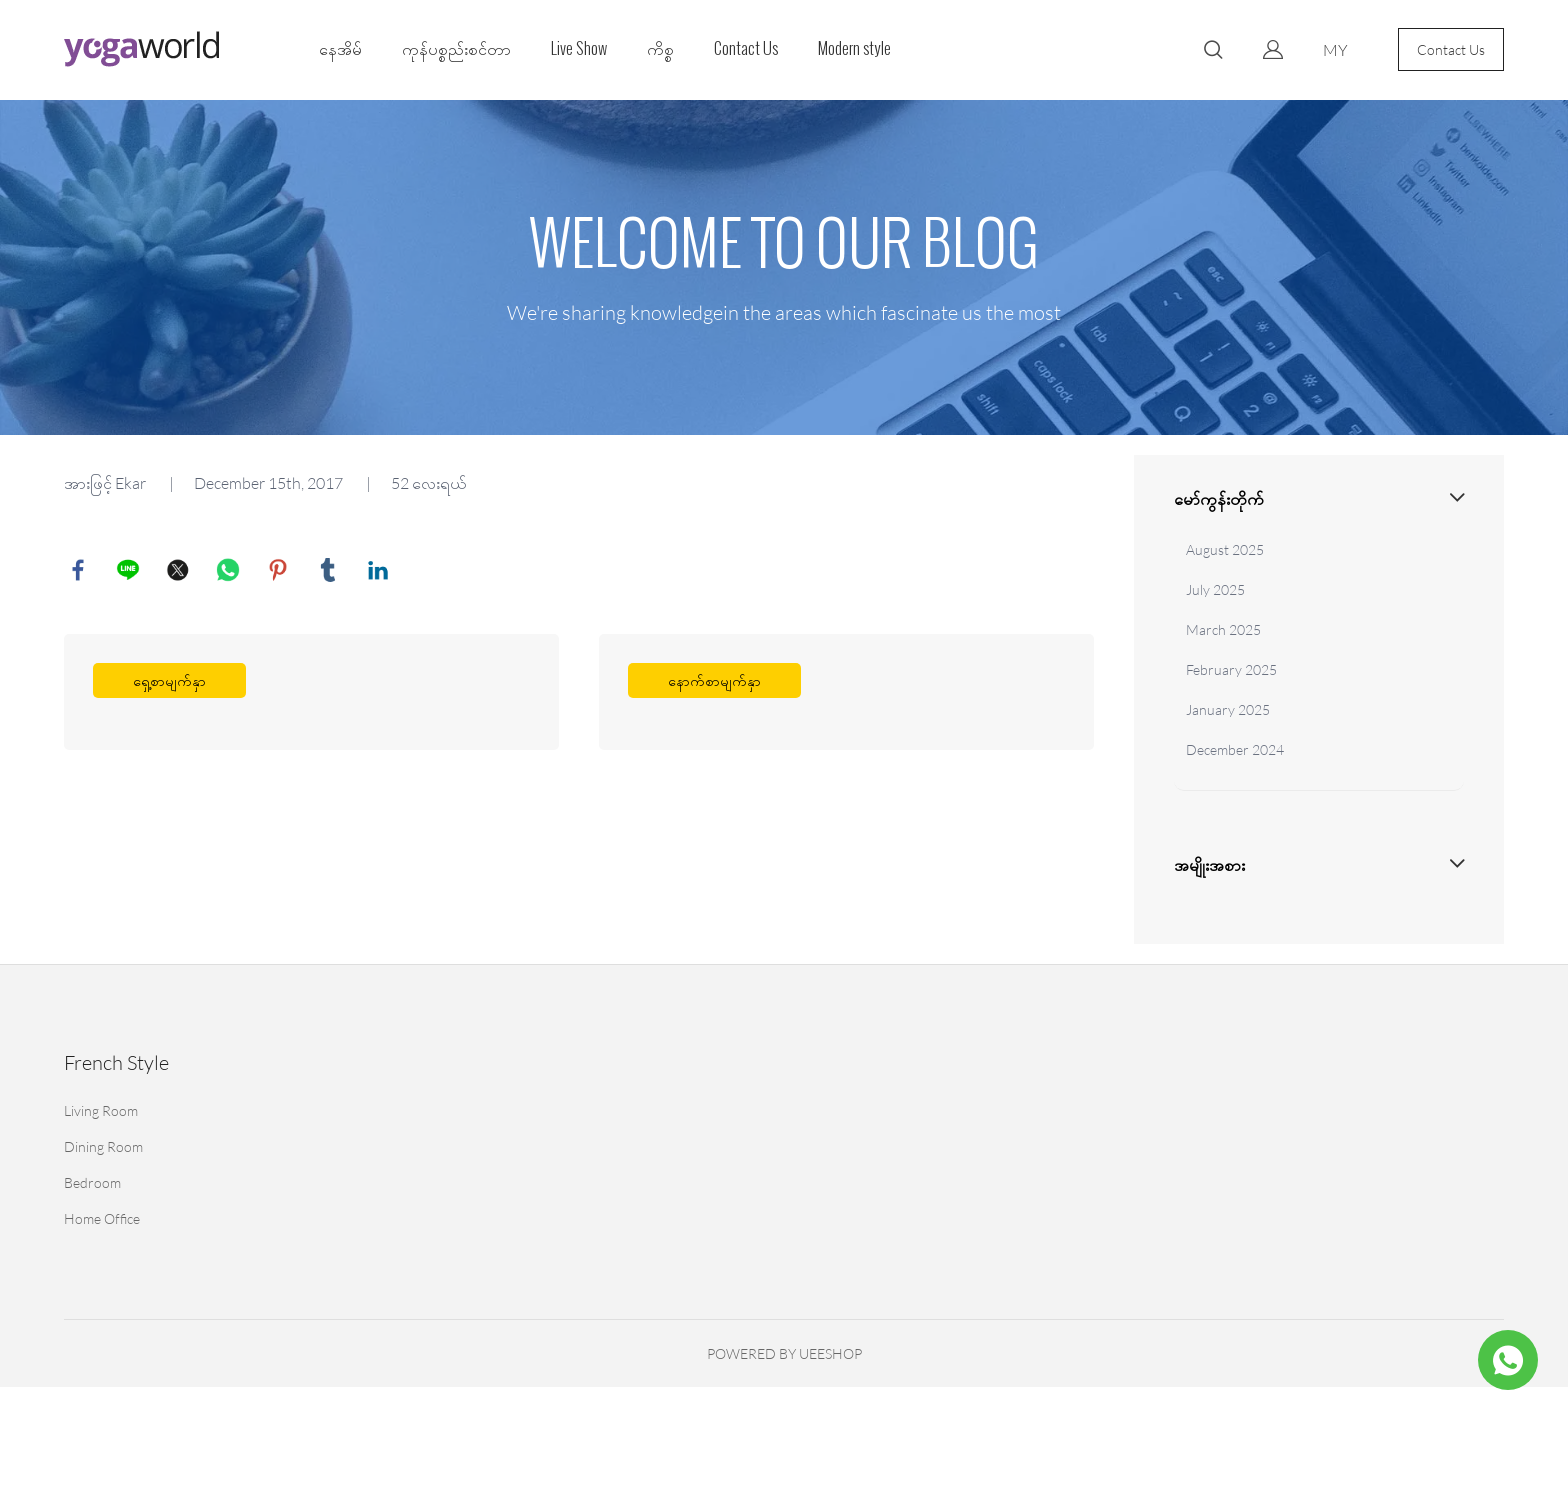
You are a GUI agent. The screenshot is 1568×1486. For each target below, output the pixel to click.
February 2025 (1231, 669)
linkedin (379, 571)
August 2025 (1225, 549)
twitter (179, 571)
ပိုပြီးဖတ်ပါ (311, 694)
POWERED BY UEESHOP (784, 1353)
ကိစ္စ (660, 48)
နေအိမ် (340, 48)
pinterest (279, 571)
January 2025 (1228, 709)
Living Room (101, 1110)
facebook (79, 571)
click (784, 267)
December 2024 (1235, 749)
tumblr (329, 571)
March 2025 (1223, 629)
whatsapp (229, 571)
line (129, 571)
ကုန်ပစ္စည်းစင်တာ (456, 48)
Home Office (102, 1218)
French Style (116, 1062)
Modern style (854, 48)
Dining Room (103, 1146)
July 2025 (1215, 589)
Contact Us (746, 48)
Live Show (579, 48)
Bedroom (92, 1182)
